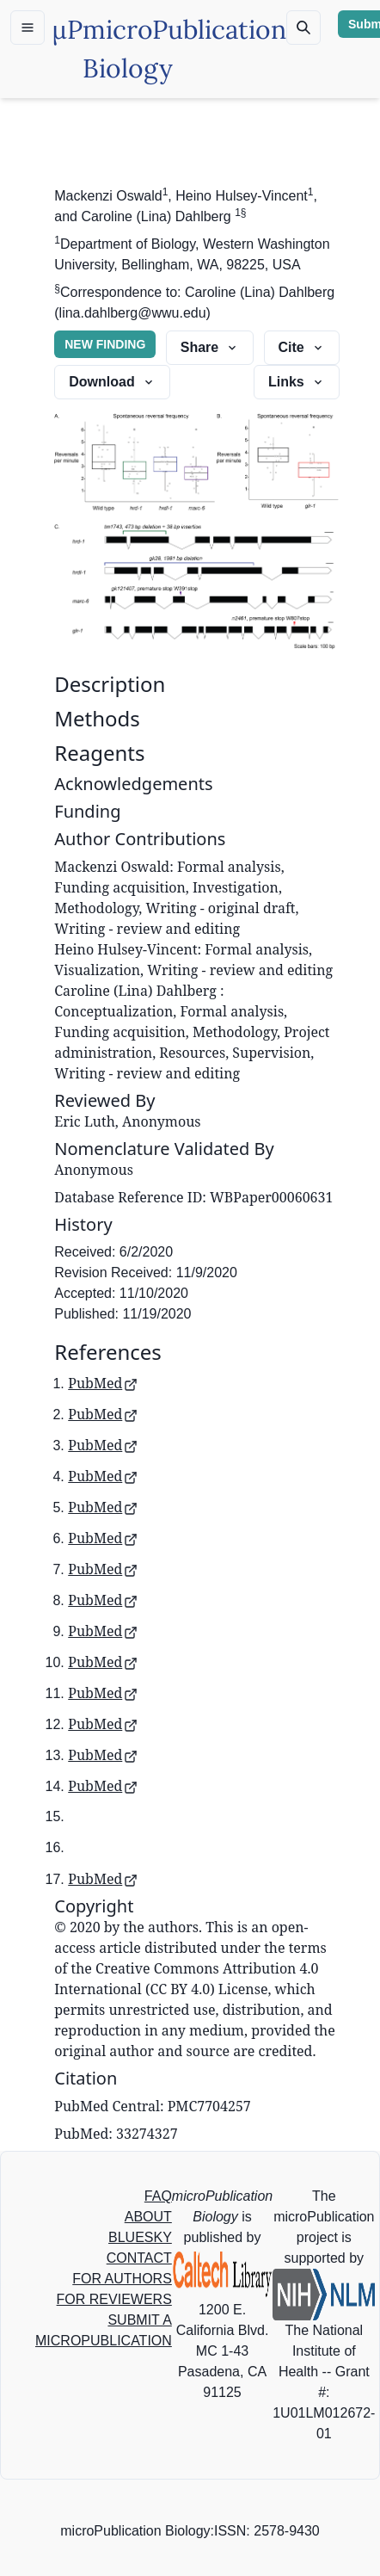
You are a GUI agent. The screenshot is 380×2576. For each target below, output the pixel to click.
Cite (302, 347)
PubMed (103, 1383)
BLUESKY (140, 2237)
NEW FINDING (104, 344)
